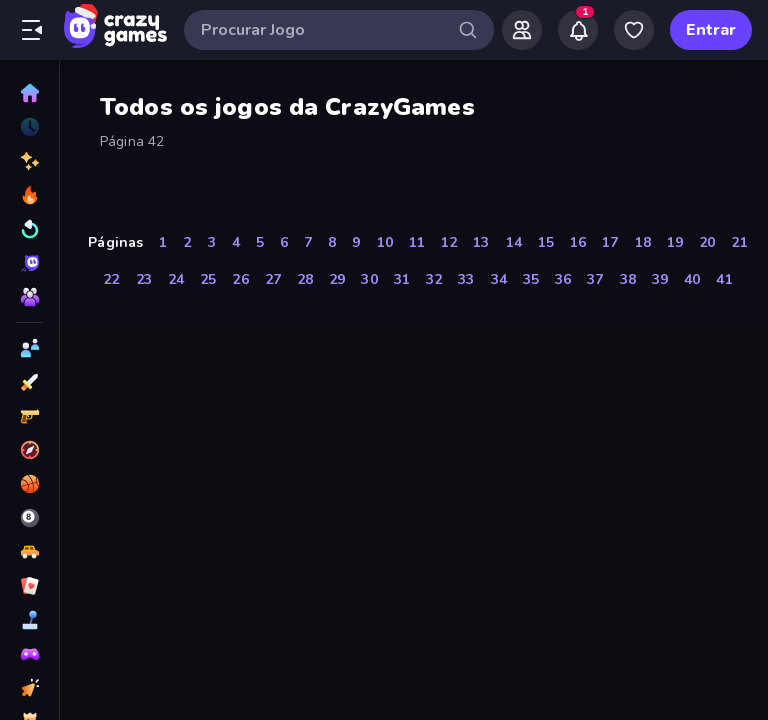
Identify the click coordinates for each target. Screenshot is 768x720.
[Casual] (29, 620)
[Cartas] (29, 586)
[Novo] (29, 161)
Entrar (711, 30)
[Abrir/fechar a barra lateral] (32, 30)
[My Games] (634, 30)
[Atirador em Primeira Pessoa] (29, 416)
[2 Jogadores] (29, 348)
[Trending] (29, 195)
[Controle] (29, 654)
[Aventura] (29, 450)
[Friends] (522, 30)
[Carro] (29, 552)
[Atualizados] (29, 229)
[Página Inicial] (29, 93)
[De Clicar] (29, 688)
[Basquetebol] (29, 484)
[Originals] (29, 263)
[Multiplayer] (29, 297)
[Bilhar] (29, 518)
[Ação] (29, 382)
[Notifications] (578, 30)
